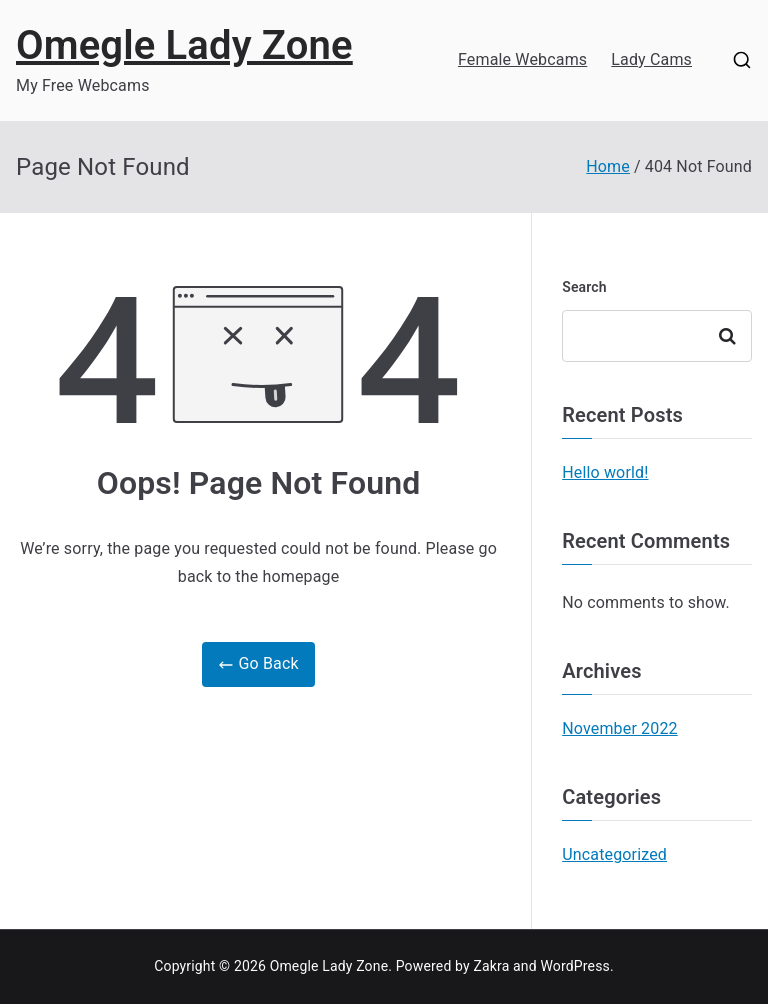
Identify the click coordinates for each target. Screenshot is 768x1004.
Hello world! (605, 472)
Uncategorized (614, 854)
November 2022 (620, 728)
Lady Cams (651, 59)
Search (584, 287)
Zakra (491, 966)
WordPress (574, 966)
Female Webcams (522, 59)
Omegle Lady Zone (184, 45)
